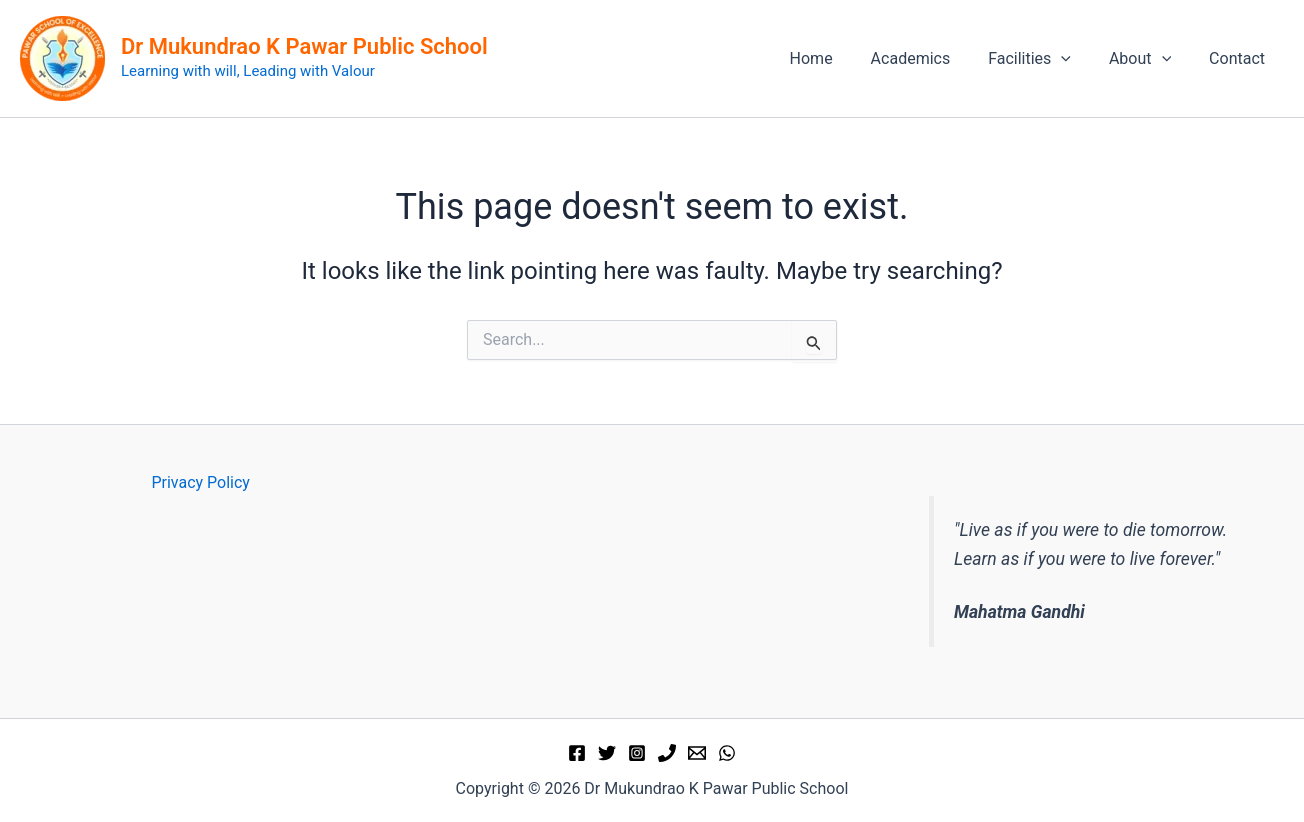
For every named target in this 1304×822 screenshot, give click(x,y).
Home (837, 58)
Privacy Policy (200, 482)
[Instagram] (637, 753)
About (1149, 59)
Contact (1240, 58)
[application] (1076, 59)
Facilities (1044, 59)
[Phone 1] (667, 753)
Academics (932, 58)
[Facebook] (577, 753)
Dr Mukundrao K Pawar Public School (304, 46)
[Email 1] (697, 753)
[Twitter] (607, 753)
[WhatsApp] (727, 753)
